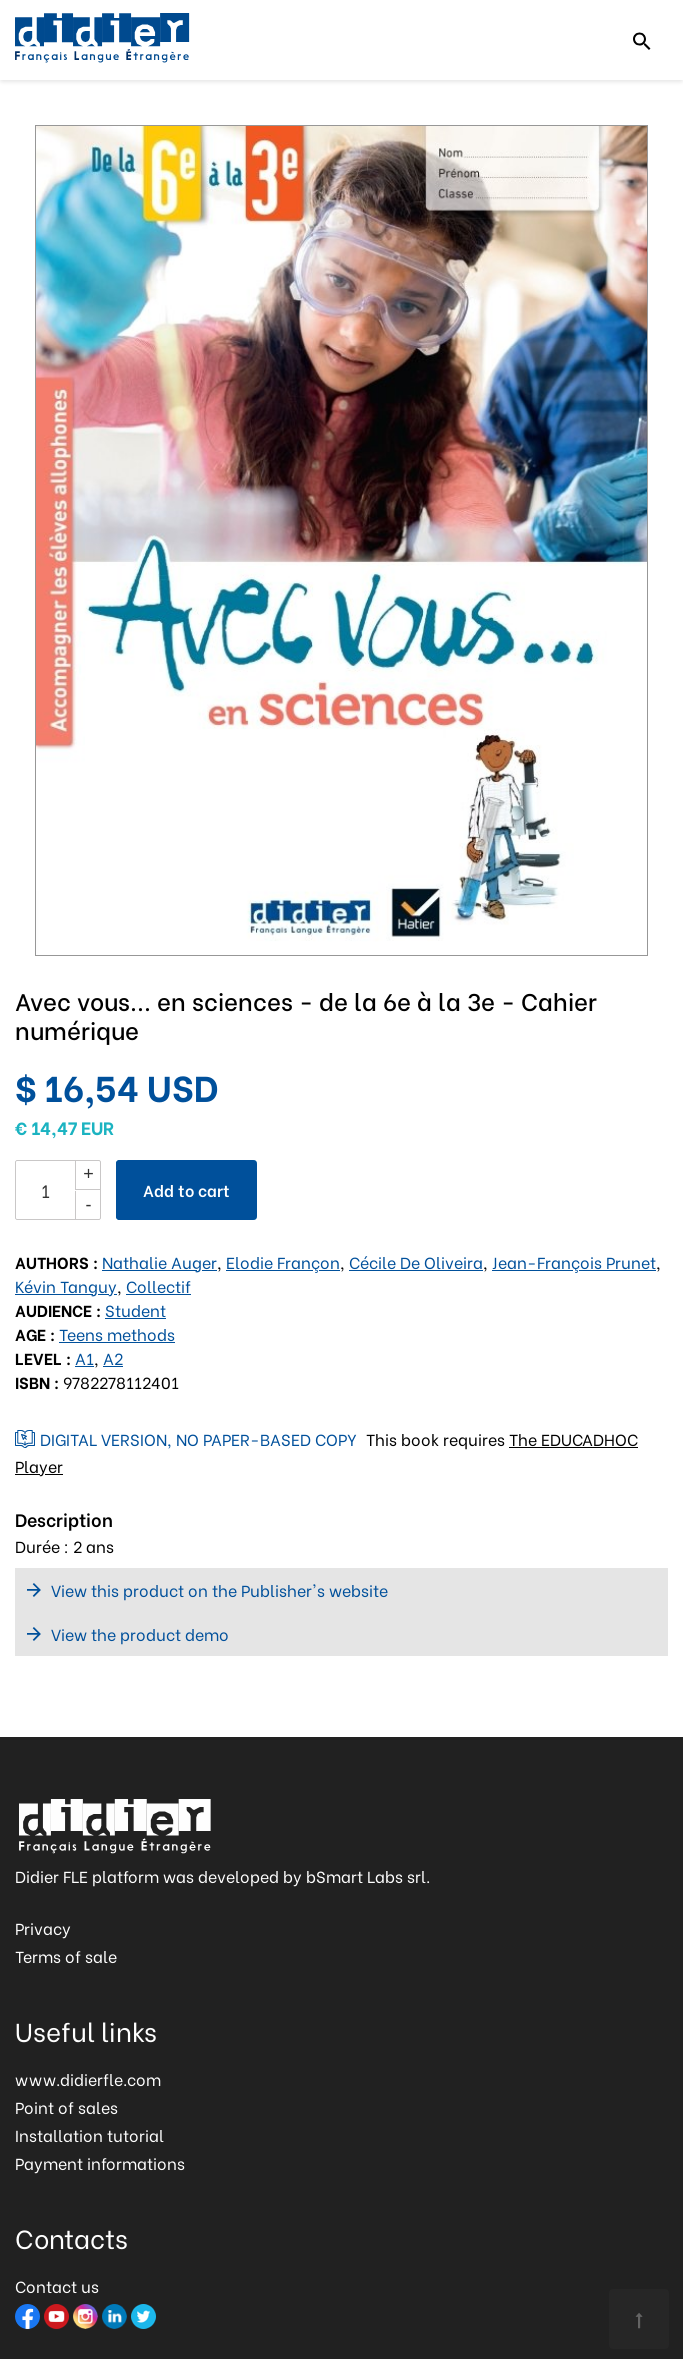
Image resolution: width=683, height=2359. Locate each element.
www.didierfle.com (88, 2078)
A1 (84, 1357)
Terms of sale (66, 1955)
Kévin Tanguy (66, 1285)
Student (135, 1309)
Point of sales (66, 2106)
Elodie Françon (283, 1261)
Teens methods (117, 1333)
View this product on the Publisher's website (219, 1589)
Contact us (57, 2285)
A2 (113, 1357)
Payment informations (100, 2162)
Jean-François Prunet (574, 1261)
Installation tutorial (89, 2134)
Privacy (43, 1927)
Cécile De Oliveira (416, 1261)
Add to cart (186, 1189)
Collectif (158, 1285)
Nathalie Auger (159, 1261)
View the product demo (140, 1633)
